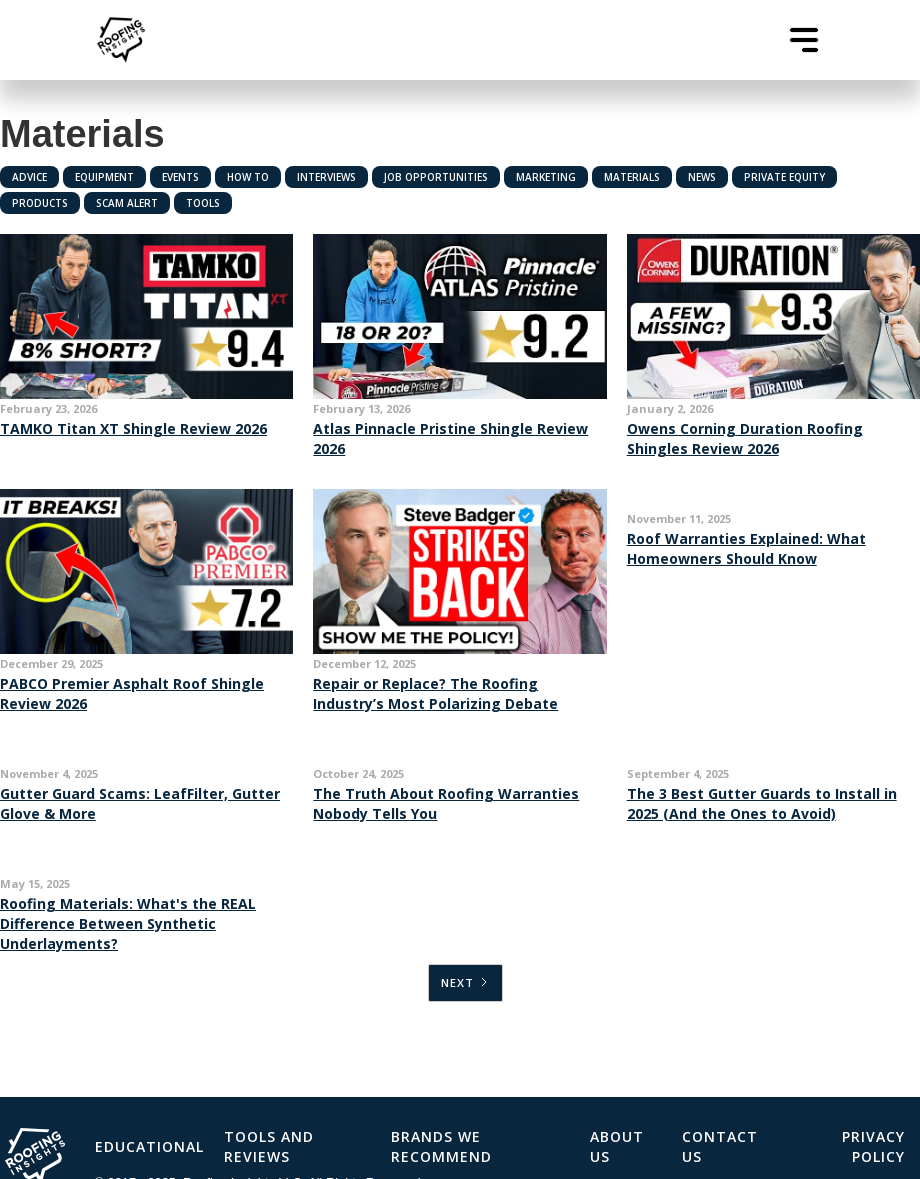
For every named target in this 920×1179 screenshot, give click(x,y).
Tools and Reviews (269, 1146)
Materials (632, 177)
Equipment (104, 177)
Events (180, 177)
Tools (203, 203)
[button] (804, 40)
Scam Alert (127, 203)
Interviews (326, 177)
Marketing (546, 177)
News (702, 177)
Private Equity (784, 177)
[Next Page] (465, 983)
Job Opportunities (436, 177)
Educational (149, 1146)
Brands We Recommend (441, 1146)
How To (248, 177)
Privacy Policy (873, 1146)
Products (40, 203)
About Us (617, 1146)
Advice (29, 177)
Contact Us (720, 1146)
